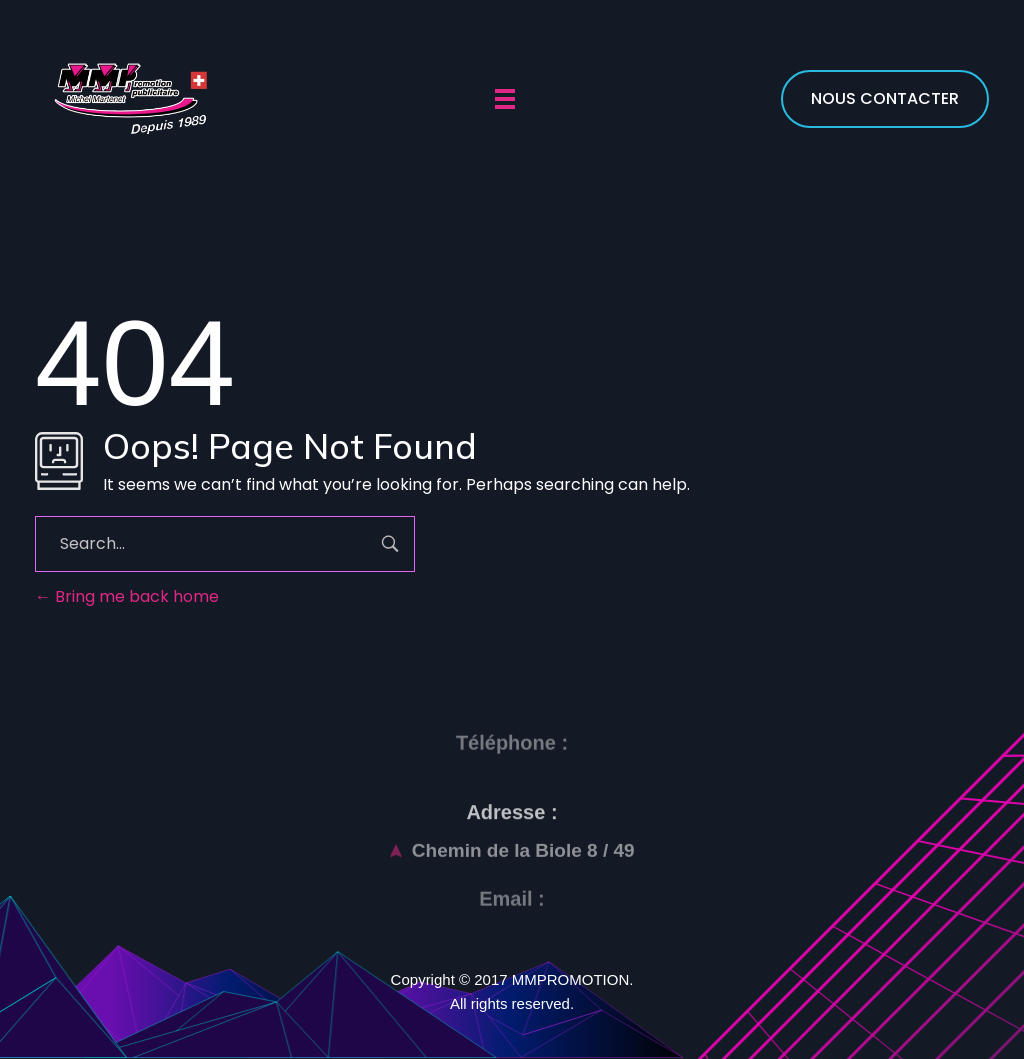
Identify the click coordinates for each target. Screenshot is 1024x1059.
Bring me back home (127, 596)
